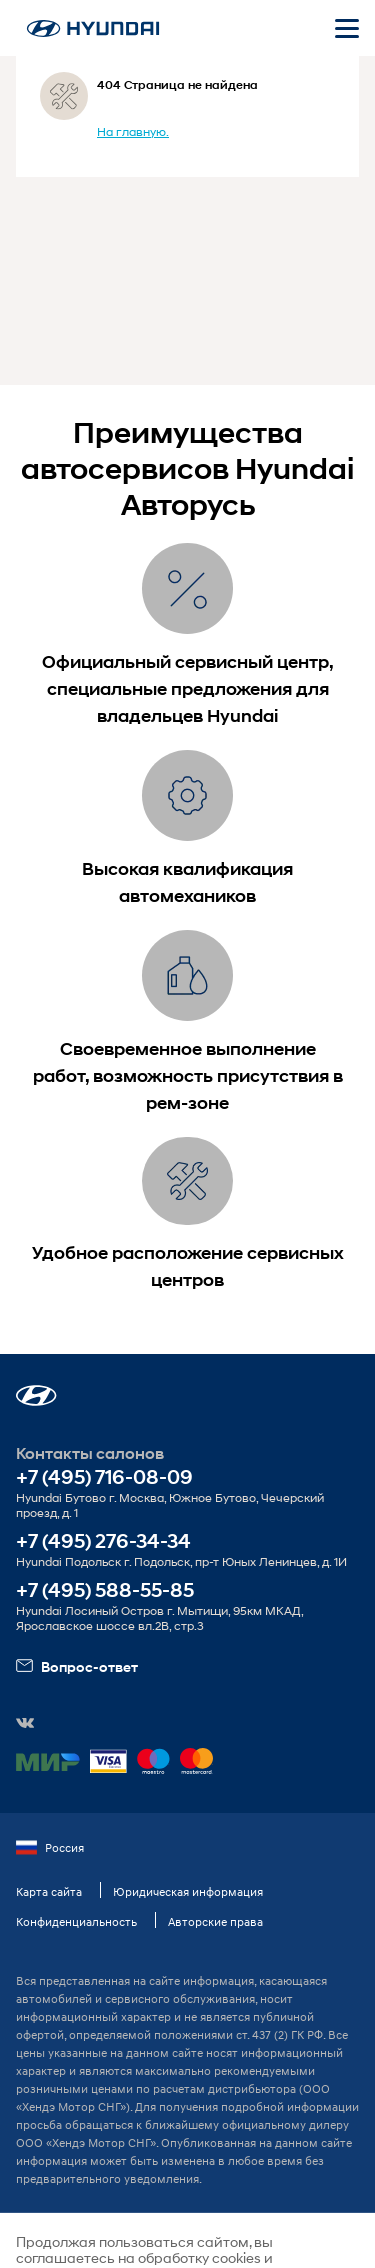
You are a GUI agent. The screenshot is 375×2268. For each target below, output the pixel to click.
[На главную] (93, 28)
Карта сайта (49, 1891)
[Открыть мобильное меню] (347, 28)
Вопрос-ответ (77, 1666)
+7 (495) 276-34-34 (103, 1541)
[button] (36, 1395)
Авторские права (215, 1921)
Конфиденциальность (76, 1921)
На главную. (133, 131)
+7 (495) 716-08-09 (104, 1477)
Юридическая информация (188, 1891)
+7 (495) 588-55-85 (105, 1590)
